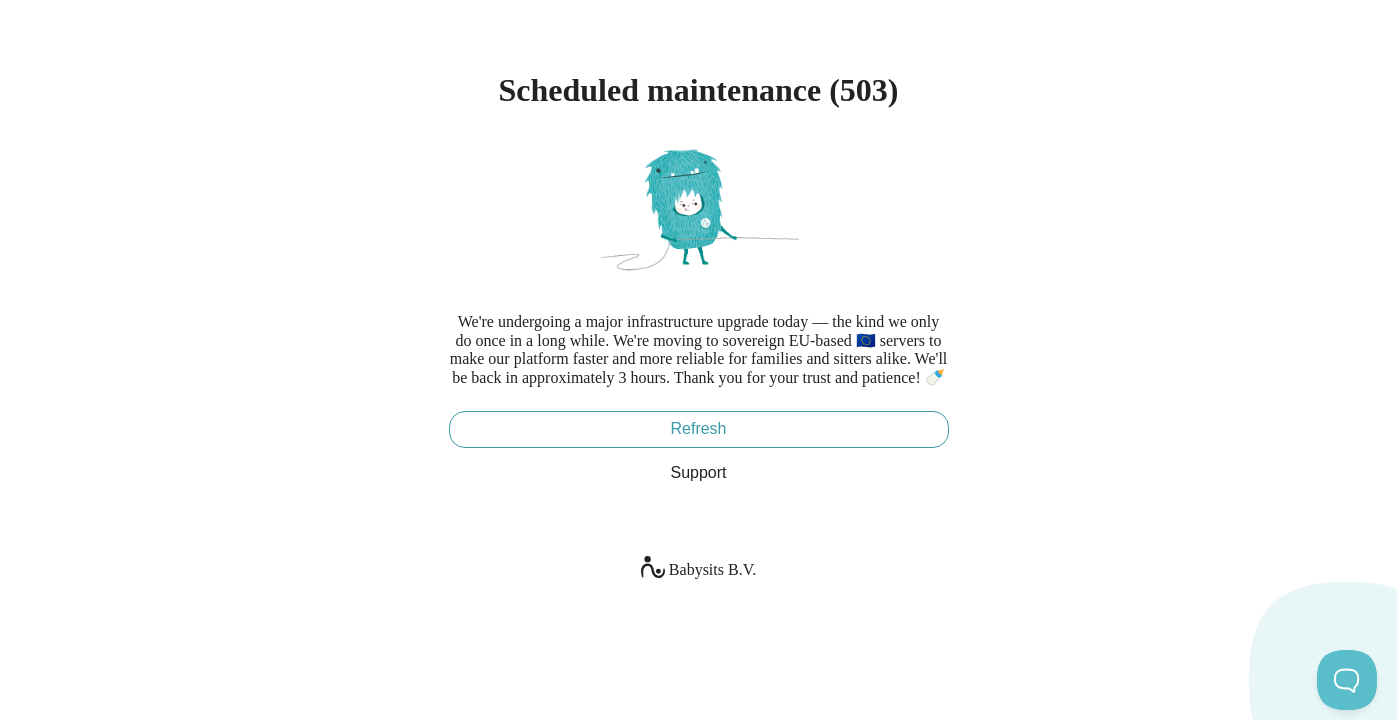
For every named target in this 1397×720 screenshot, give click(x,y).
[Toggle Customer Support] (1347, 680)
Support (698, 472)
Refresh (698, 428)
